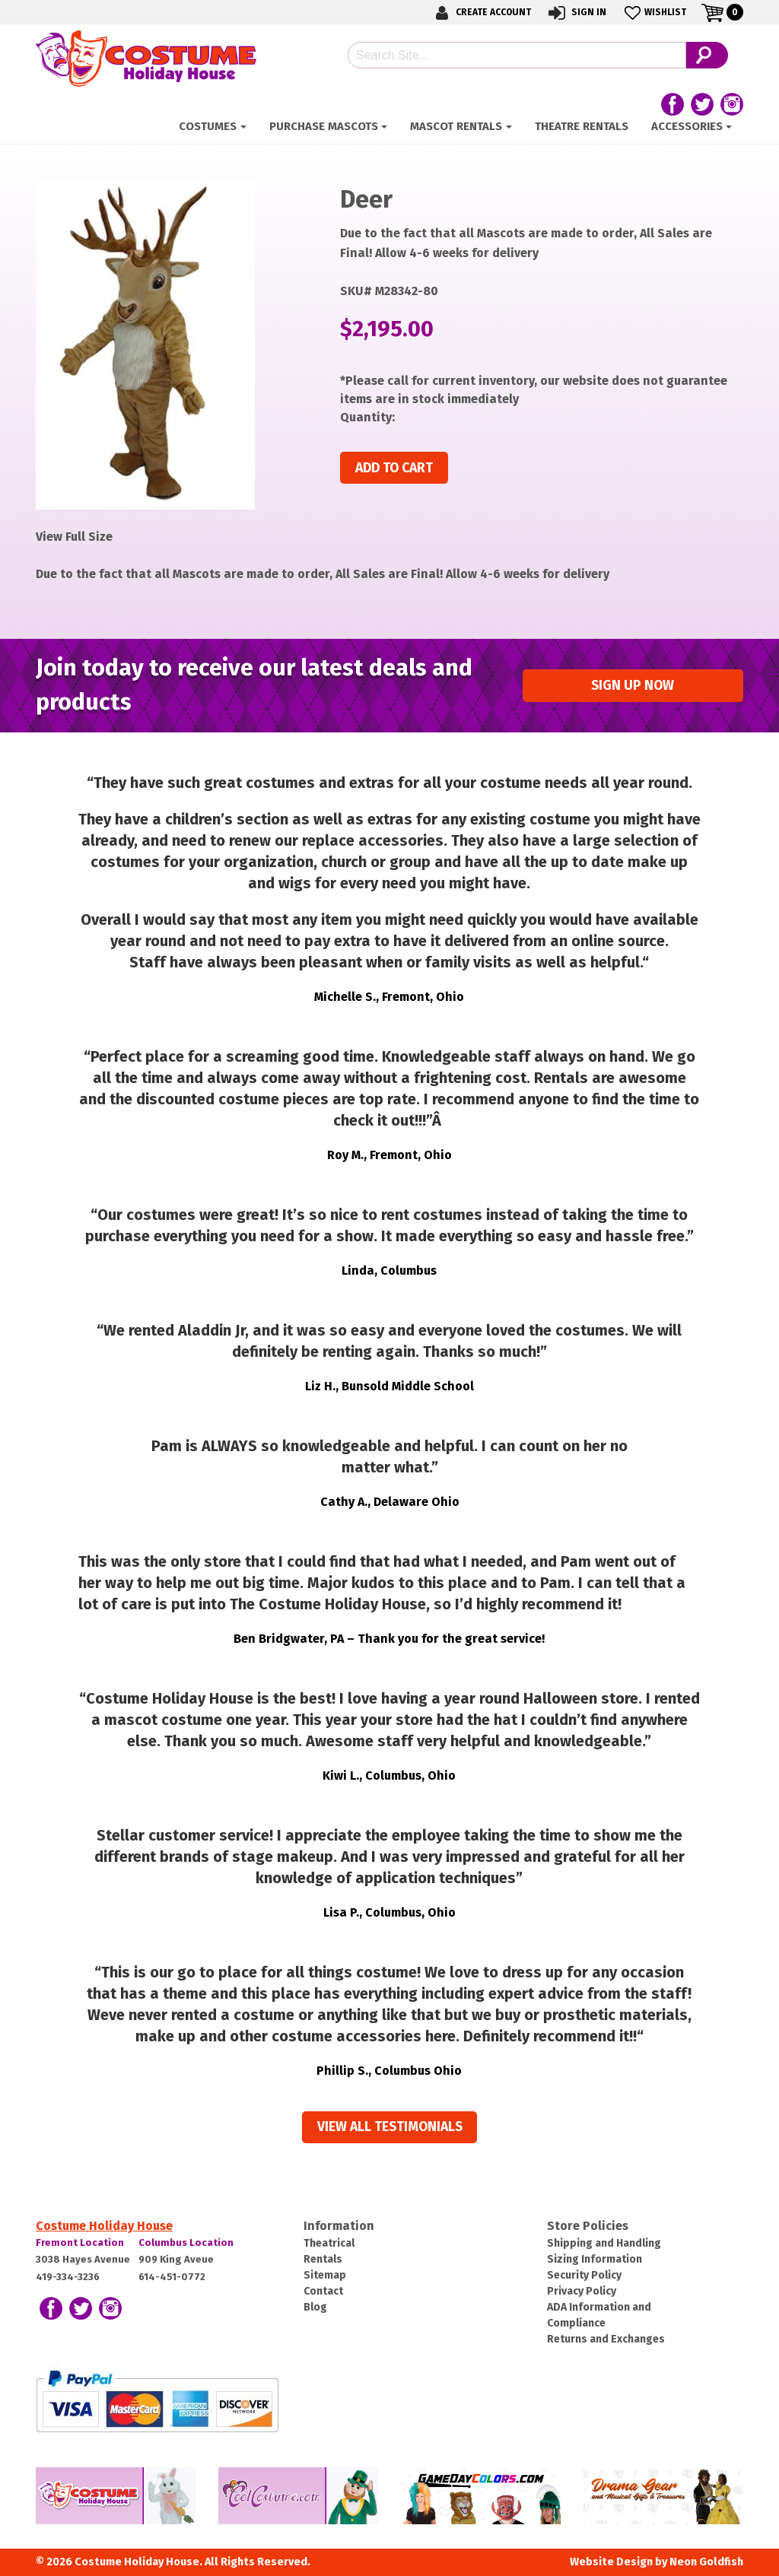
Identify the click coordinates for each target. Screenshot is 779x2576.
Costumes (208, 126)
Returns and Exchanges (606, 2339)
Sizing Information (594, 2259)
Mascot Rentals (456, 126)
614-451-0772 (171, 2276)
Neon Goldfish (706, 2561)
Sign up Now (632, 686)
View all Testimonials (390, 2127)
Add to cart (394, 468)
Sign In (576, 12)
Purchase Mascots (323, 126)
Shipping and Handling (604, 2243)
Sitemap (325, 2275)
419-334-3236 (68, 2276)
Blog (315, 2307)
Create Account (481, 12)
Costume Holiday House (104, 2226)
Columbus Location (186, 2242)
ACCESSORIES (687, 126)
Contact (323, 2291)
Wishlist (654, 12)
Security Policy (584, 2275)
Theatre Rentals (581, 126)
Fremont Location (80, 2242)
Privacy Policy (581, 2291)
